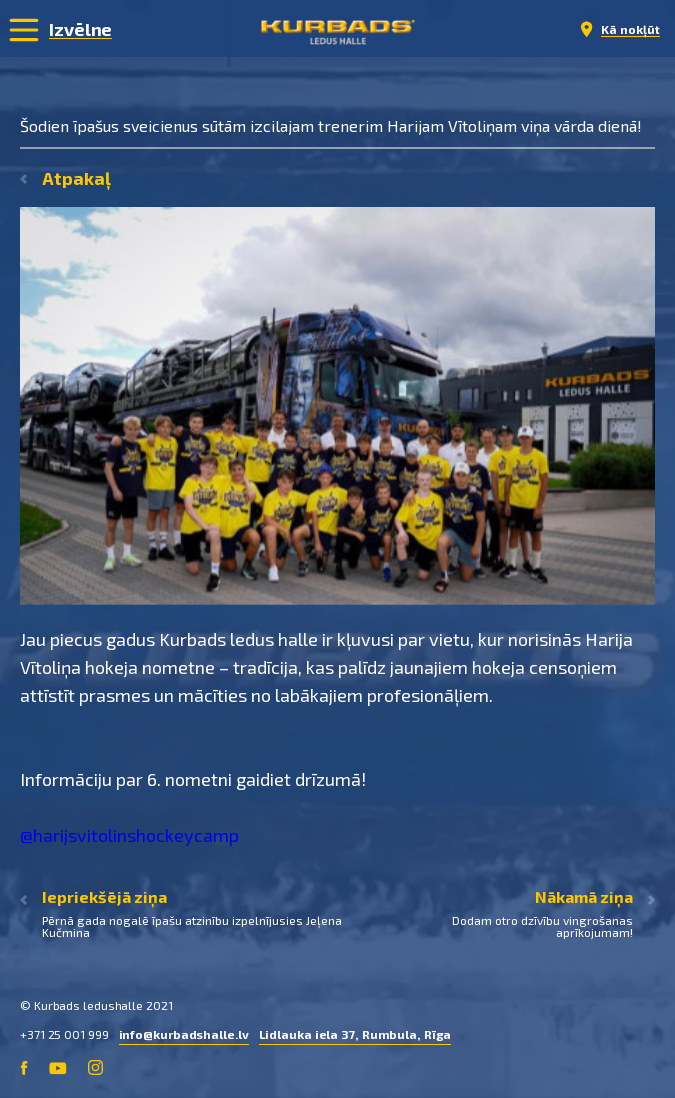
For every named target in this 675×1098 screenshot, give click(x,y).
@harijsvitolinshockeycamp (129, 835)
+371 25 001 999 (64, 1034)
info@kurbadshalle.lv (184, 1034)
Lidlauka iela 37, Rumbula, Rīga (355, 1034)
